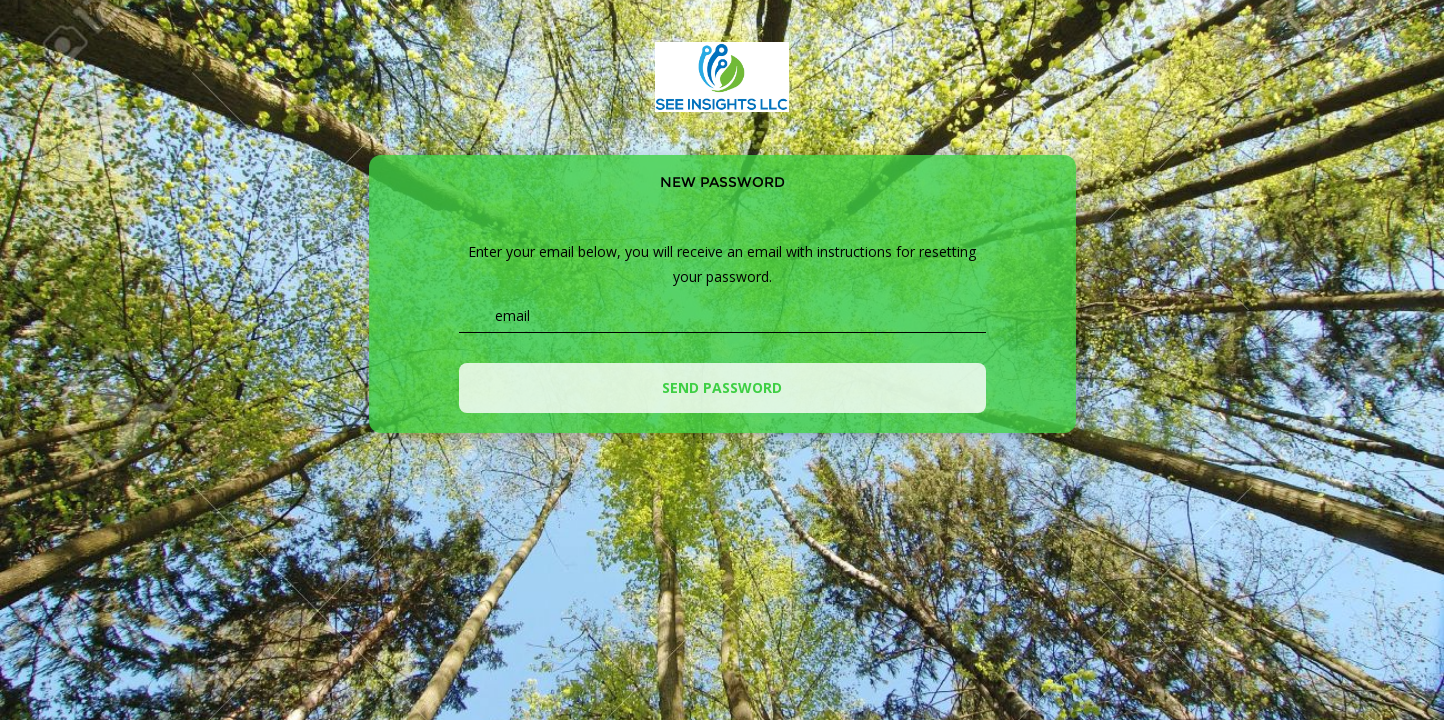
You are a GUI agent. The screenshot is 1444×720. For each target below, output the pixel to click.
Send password (722, 387)
